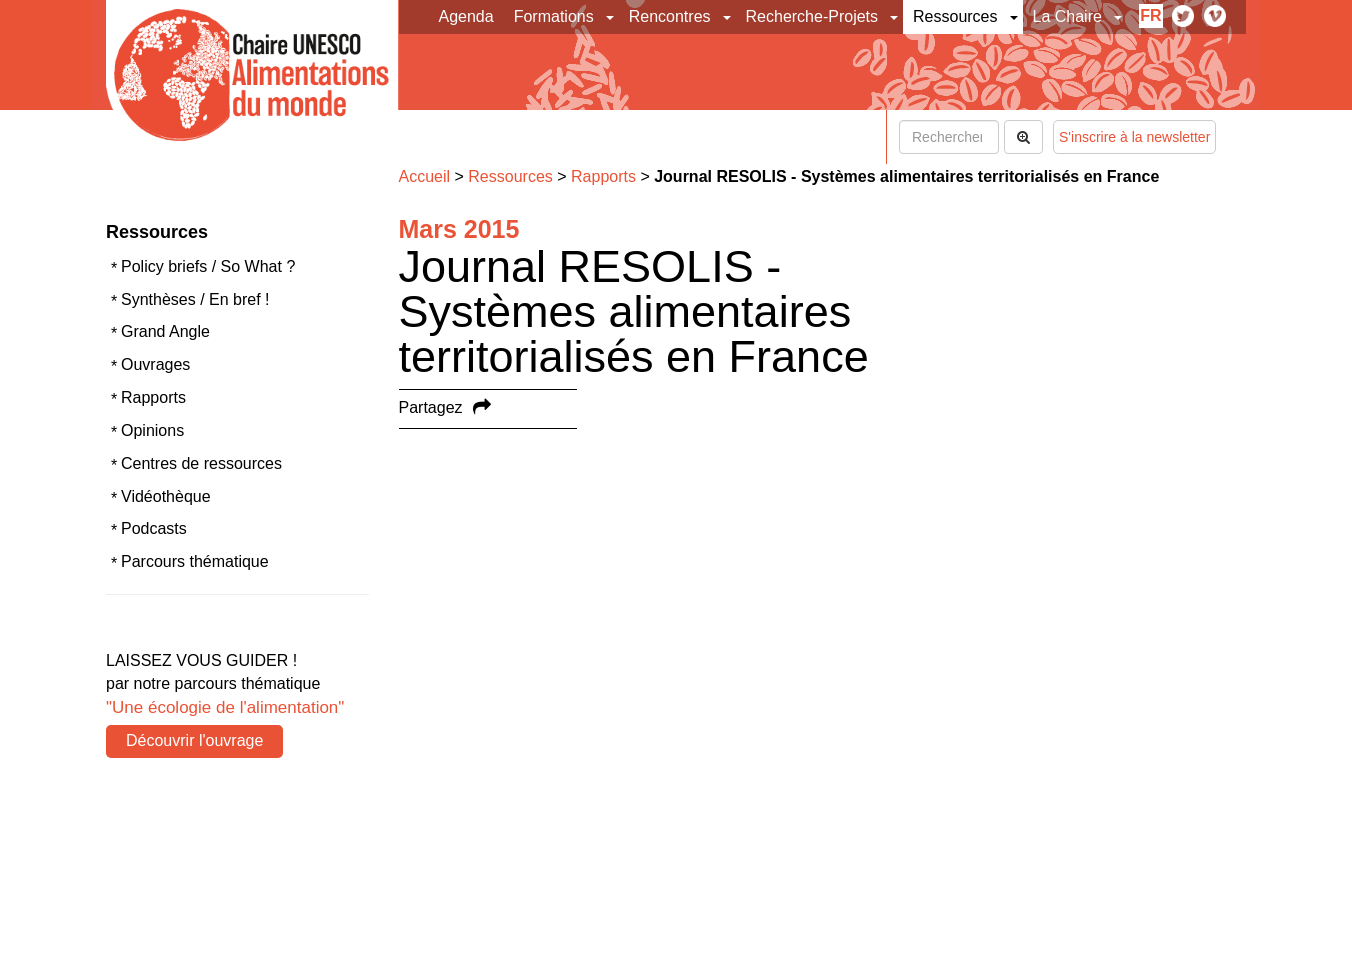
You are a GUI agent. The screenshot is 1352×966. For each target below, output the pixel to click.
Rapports (153, 397)
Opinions (152, 430)
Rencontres (670, 16)
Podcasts (154, 528)
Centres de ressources (201, 463)
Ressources (955, 16)
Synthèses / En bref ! (195, 299)
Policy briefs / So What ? (208, 266)
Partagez (431, 407)
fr (1150, 15)
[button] (611, 17)
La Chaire (1067, 16)
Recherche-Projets (812, 16)
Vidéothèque (166, 496)
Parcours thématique (195, 561)
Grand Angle (165, 331)
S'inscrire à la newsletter (1134, 137)
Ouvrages (155, 364)
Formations (554, 16)
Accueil (425, 176)
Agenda (466, 16)
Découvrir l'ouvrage (194, 740)
